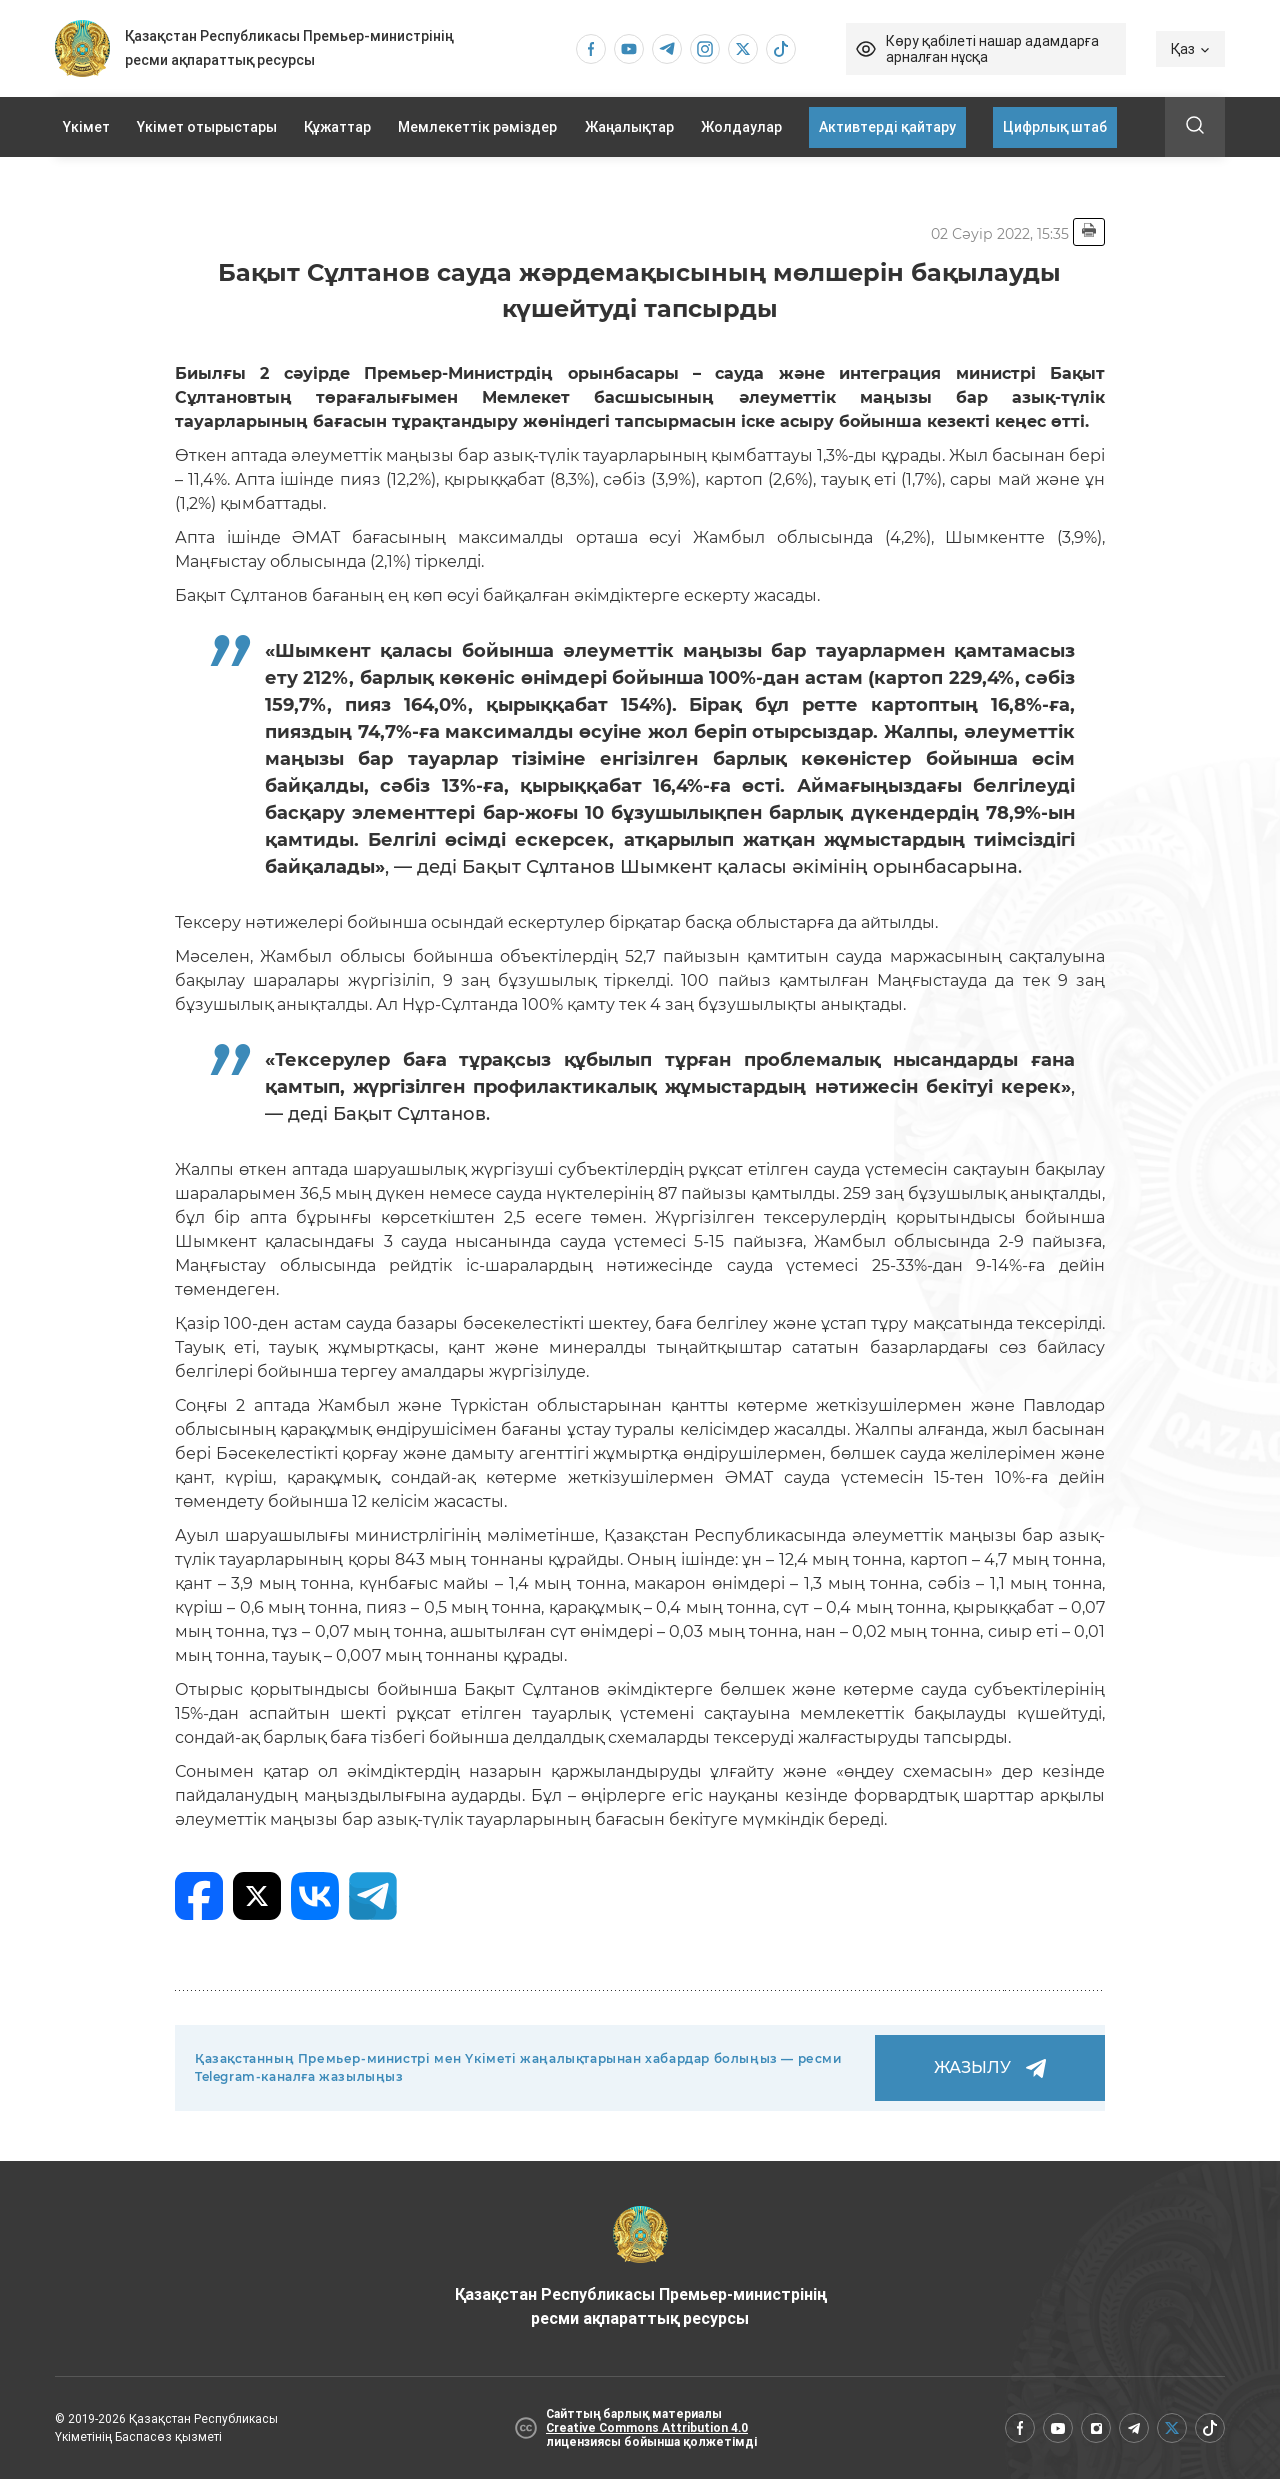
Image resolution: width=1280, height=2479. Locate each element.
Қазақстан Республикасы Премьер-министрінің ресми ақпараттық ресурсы (640, 2267)
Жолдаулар (741, 127)
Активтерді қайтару (887, 127)
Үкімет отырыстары (207, 127)
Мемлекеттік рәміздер (477, 127)
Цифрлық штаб (1055, 127)
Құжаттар (337, 127)
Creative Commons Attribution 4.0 (647, 2428)
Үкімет (86, 127)
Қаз (1190, 49)
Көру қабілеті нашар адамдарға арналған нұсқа (992, 49)
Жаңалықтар (629, 127)
